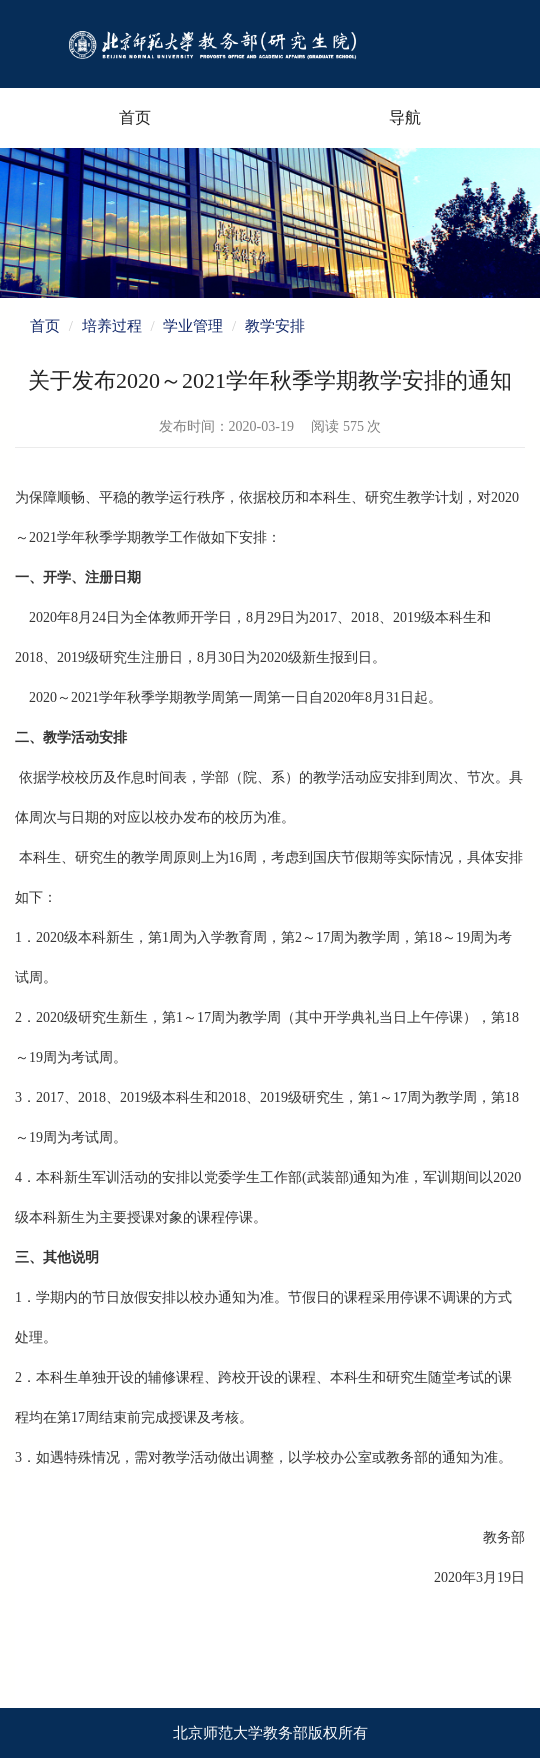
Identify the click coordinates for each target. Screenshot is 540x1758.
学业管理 (193, 326)
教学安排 (275, 326)
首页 (135, 117)
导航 (405, 117)
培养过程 (112, 326)
